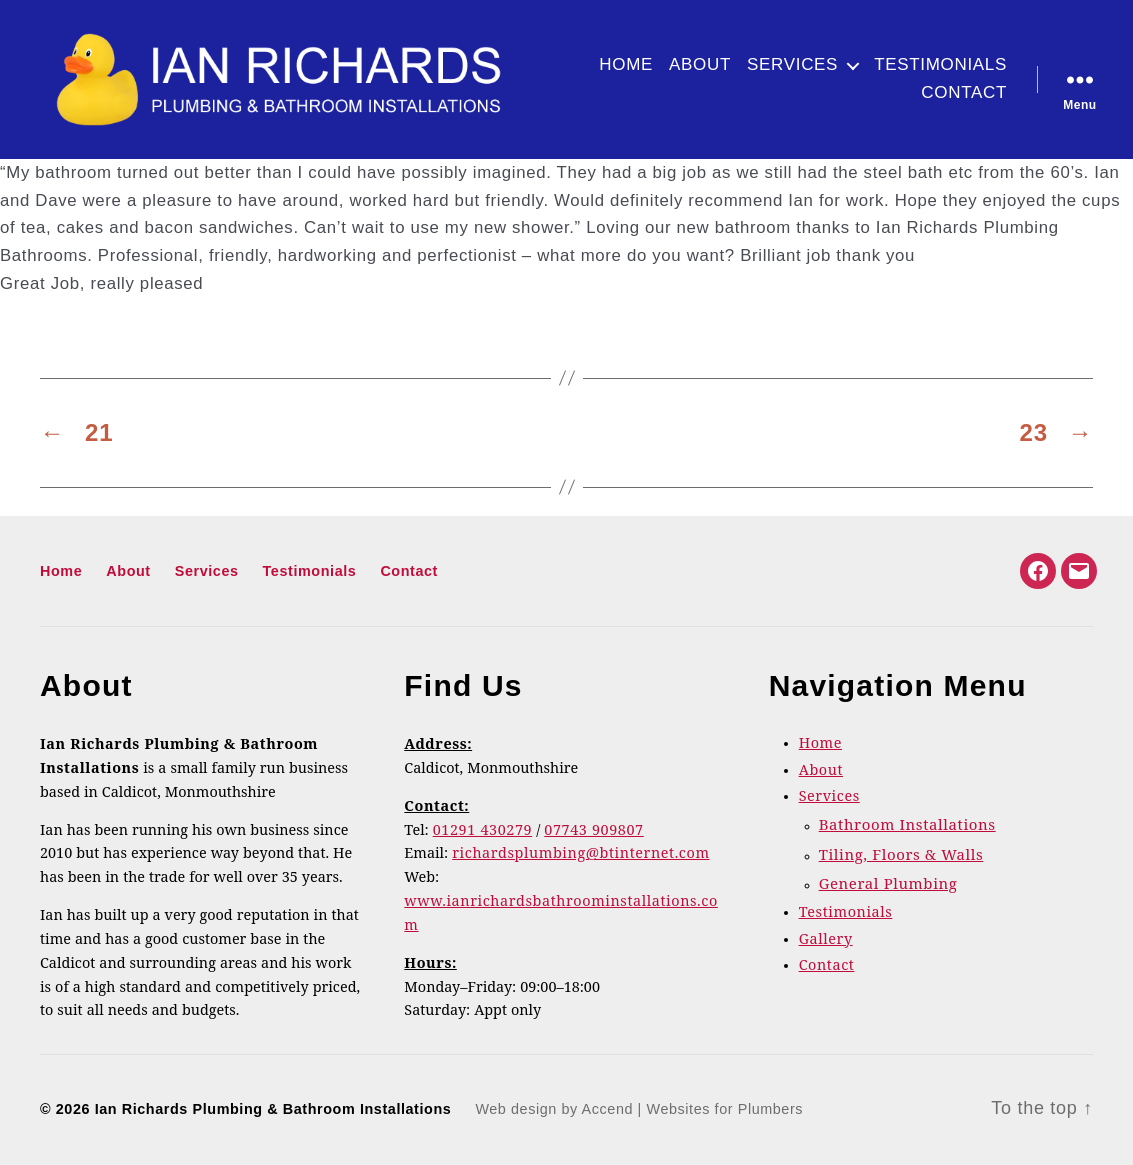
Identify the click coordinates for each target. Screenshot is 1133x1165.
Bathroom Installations (907, 825)
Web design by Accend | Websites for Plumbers (639, 1109)
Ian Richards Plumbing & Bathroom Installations (273, 1109)
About (700, 64)
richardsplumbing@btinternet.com (580, 854)
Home (626, 64)
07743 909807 (593, 831)
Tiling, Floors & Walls (901, 855)
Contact (964, 92)
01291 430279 (482, 831)
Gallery (826, 940)
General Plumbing (888, 884)
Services (792, 64)
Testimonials (940, 64)
